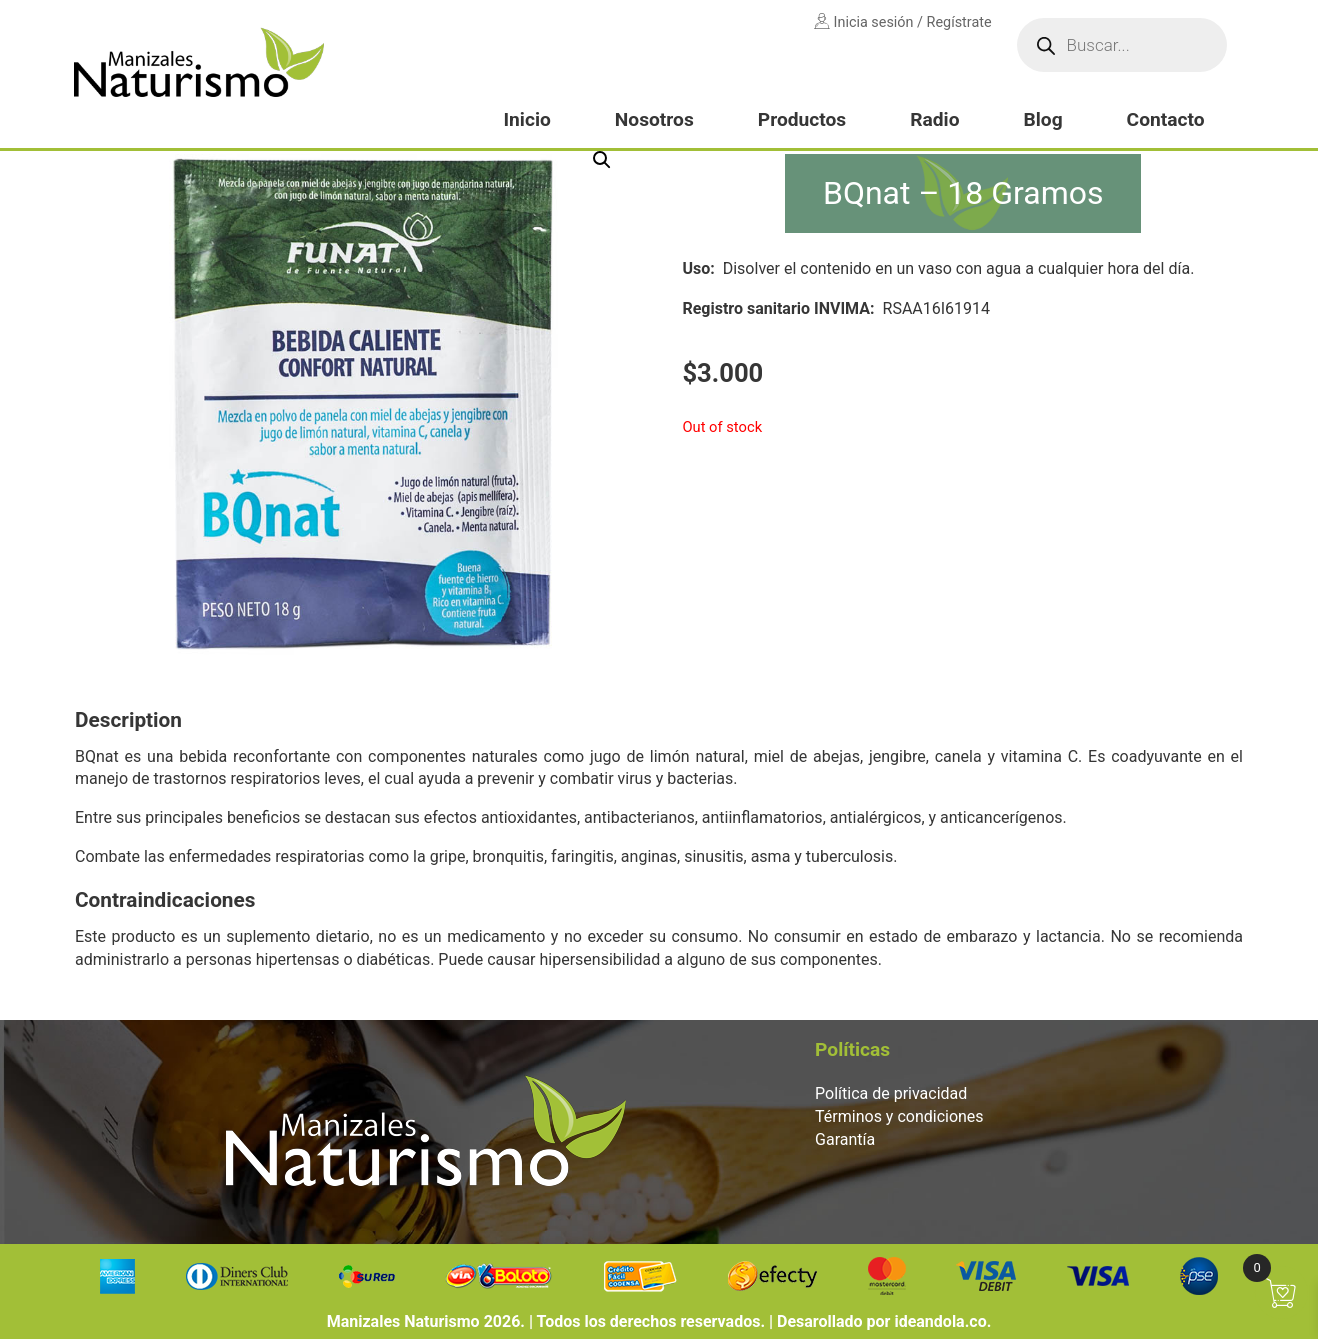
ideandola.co (940, 1321)
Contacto (1166, 119)
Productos (802, 119)
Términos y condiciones (899, 1116)
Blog (1042, 119)
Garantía (845, 1139)
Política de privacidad (891, 1093)
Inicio (526, 119)
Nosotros (654, 119)
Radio (934, 119)
